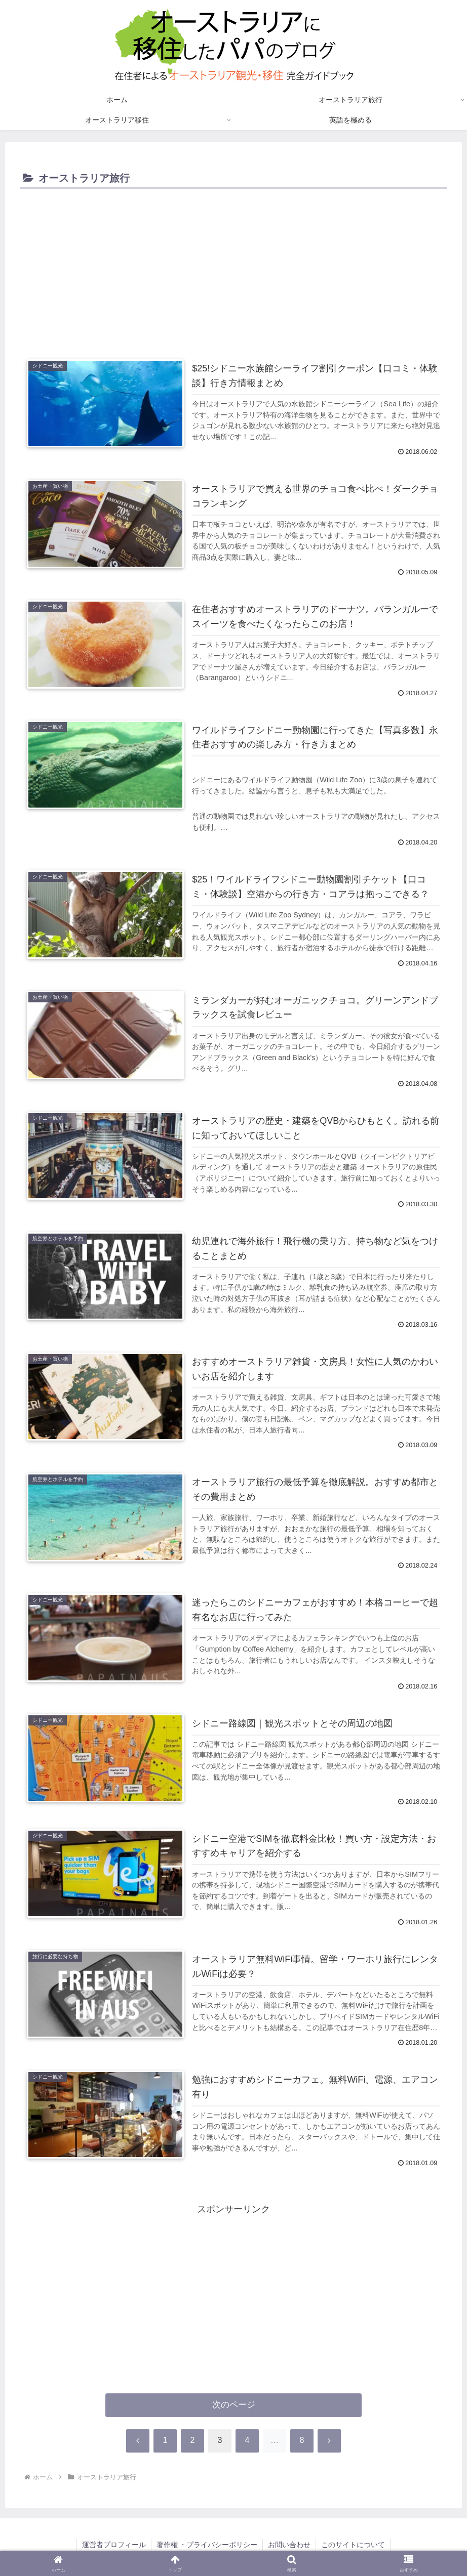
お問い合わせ (289, 2545)
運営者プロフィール (114, 2545)
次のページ (233, 2405)
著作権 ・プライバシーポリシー (207, 2545)
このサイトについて (353, 2545)
